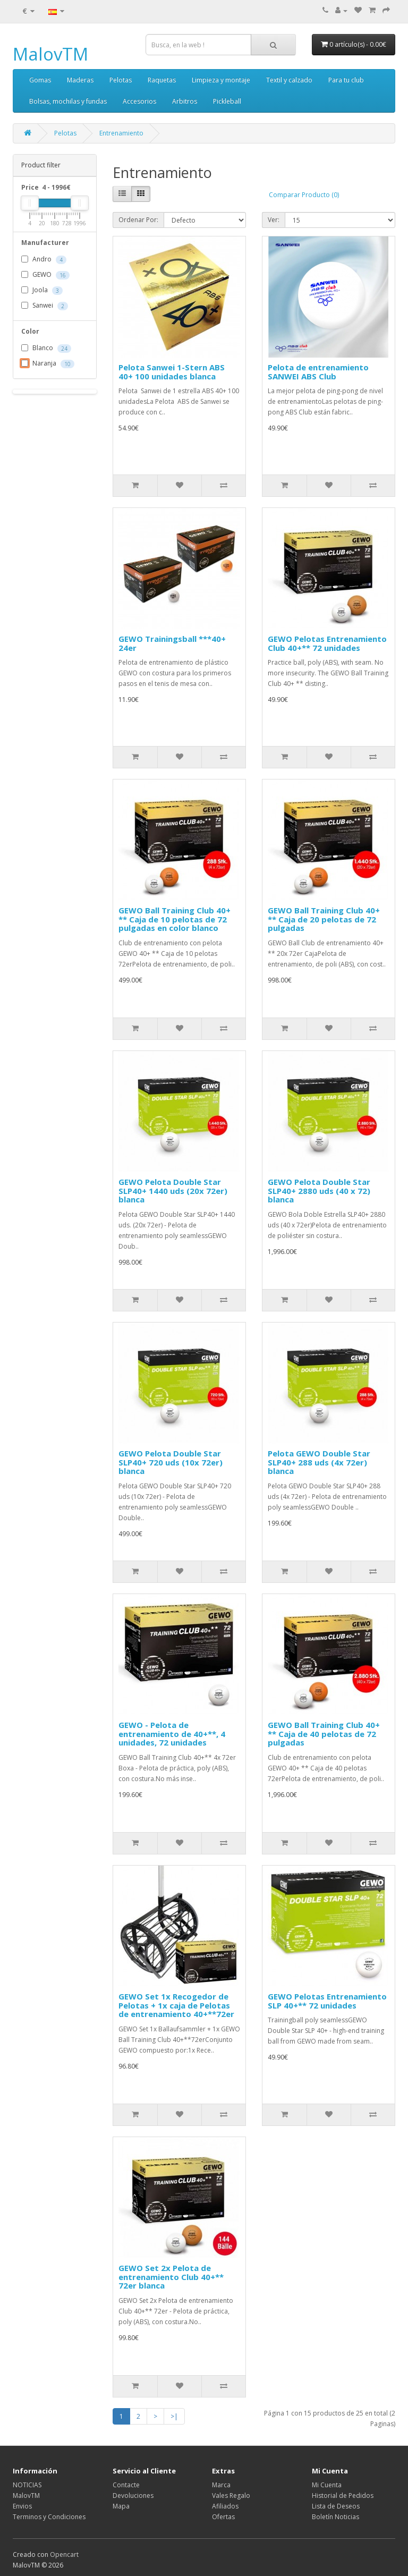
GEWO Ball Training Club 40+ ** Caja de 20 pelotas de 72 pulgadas (324, 919)
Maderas (80, 79)
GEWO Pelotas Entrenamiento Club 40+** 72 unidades (327, 643)
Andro (43, 260)
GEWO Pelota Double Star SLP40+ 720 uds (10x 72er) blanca (170, 1462)
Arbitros (184, 101)
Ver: (273, 219)
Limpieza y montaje (221, 79)
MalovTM (50, 54)
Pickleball (227, 101)
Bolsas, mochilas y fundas (68, 101)
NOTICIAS (27, 2484)
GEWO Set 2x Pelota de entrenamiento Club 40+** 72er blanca (171, 2277)
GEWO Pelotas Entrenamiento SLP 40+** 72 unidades (327, 2001)
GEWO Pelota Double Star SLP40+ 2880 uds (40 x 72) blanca (319, 1190)
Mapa (121, 2506)
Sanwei (44, 306)
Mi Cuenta (327, 2484)
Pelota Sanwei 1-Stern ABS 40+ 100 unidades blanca (171, 372)
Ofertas (223, 2516)
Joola (42, 290)
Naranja (47, 364)
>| (174, 2416)
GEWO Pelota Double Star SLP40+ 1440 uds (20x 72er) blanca (172, 1190)
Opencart (64, 2554)
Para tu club (346, 79)
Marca (221, 2484)
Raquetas (162, 79)
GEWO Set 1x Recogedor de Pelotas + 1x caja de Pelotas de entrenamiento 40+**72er (176, 2005)
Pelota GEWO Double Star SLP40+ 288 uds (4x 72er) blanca (319, 1462)
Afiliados (225, 2506)
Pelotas (120, 79)
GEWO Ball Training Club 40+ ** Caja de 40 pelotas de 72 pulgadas (324, 1733)
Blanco (46, 348)
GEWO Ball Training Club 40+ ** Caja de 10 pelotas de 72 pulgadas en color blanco (174, 919)
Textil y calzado (289, 79)
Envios (22, 2506)
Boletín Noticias (335, 2516)
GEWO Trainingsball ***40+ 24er (172, 643)
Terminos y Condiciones (49, 2516)
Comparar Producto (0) (304, 194)
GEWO (45, 275)
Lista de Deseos (336, 2506)
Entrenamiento (121, 133)
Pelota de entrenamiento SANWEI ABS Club (318, 372)
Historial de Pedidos (342, 2495)
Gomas (40, 79)
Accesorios (139, 101)
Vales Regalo (231, 2495)
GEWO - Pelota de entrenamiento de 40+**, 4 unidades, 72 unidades (171, 1733)
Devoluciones (133, 2495)
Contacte (126, 2484)
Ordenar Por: (138, 219)
